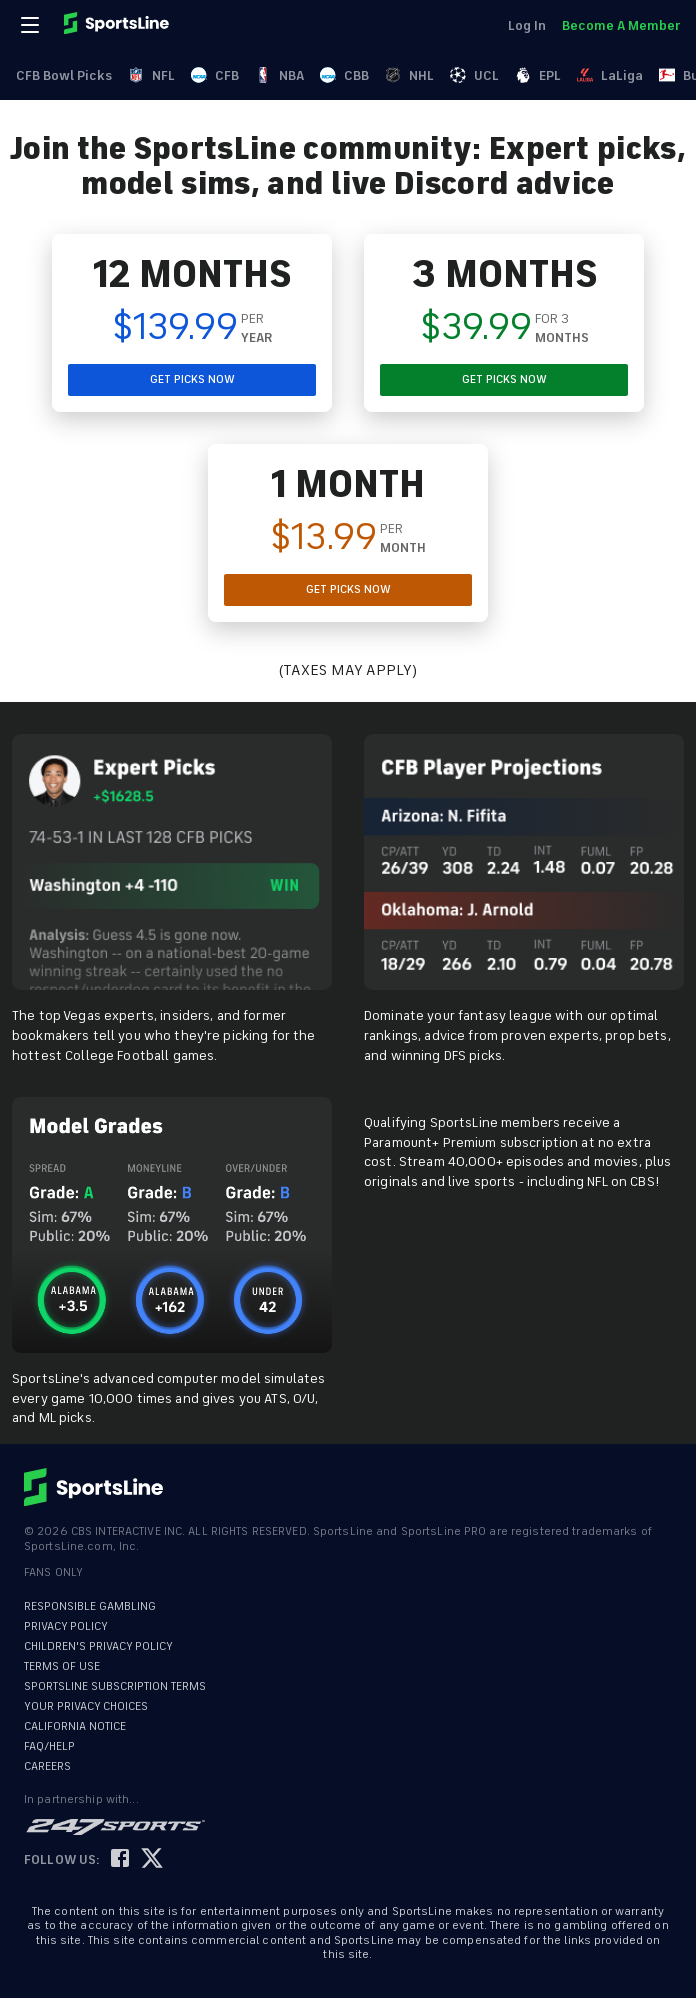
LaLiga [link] (610, 75)
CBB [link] (344, 75)
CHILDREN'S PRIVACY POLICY (98, 1646)
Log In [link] (527, 25)
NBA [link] (279, 75)
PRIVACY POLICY (66, 1626)
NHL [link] (409, 75)
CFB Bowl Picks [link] (64, 75)
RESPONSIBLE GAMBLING (90, 1606)
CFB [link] (215, 75)
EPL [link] (538, 75)
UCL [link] (474, 75)
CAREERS (47, 1766)
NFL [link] (151, 75)
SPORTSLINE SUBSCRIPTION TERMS (115, 1686)
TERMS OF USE (62, 1666)
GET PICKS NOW (192, 379)
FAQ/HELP (49, 1746)
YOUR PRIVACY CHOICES (86, 1706)
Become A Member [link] (621, 25)
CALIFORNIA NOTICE (75, 1726)
